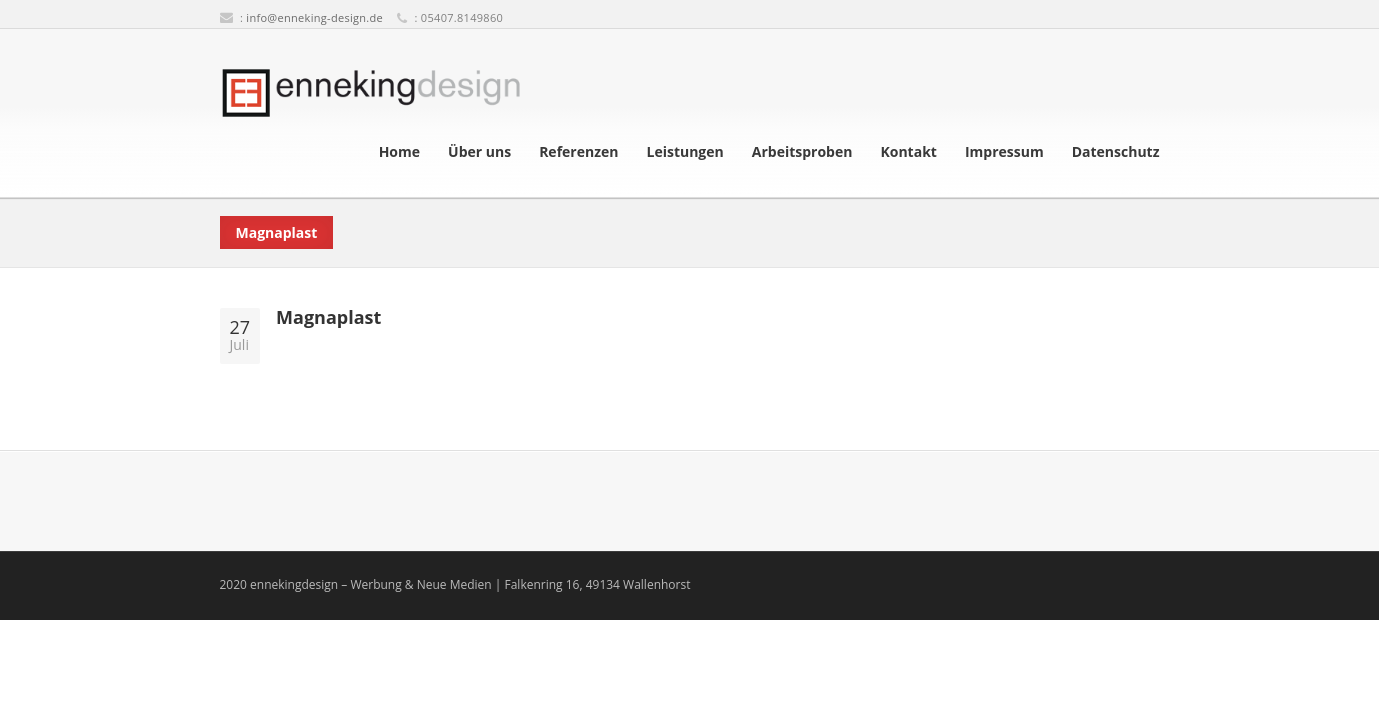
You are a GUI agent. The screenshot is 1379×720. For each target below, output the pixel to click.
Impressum (1004, 152)
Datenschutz (1116, 152)
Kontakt (908, 152)
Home (399, 152)
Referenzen (578, 152)
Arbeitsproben (802, 152)
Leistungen (684, 152)
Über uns (479, 152)
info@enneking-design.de (314, 17)
